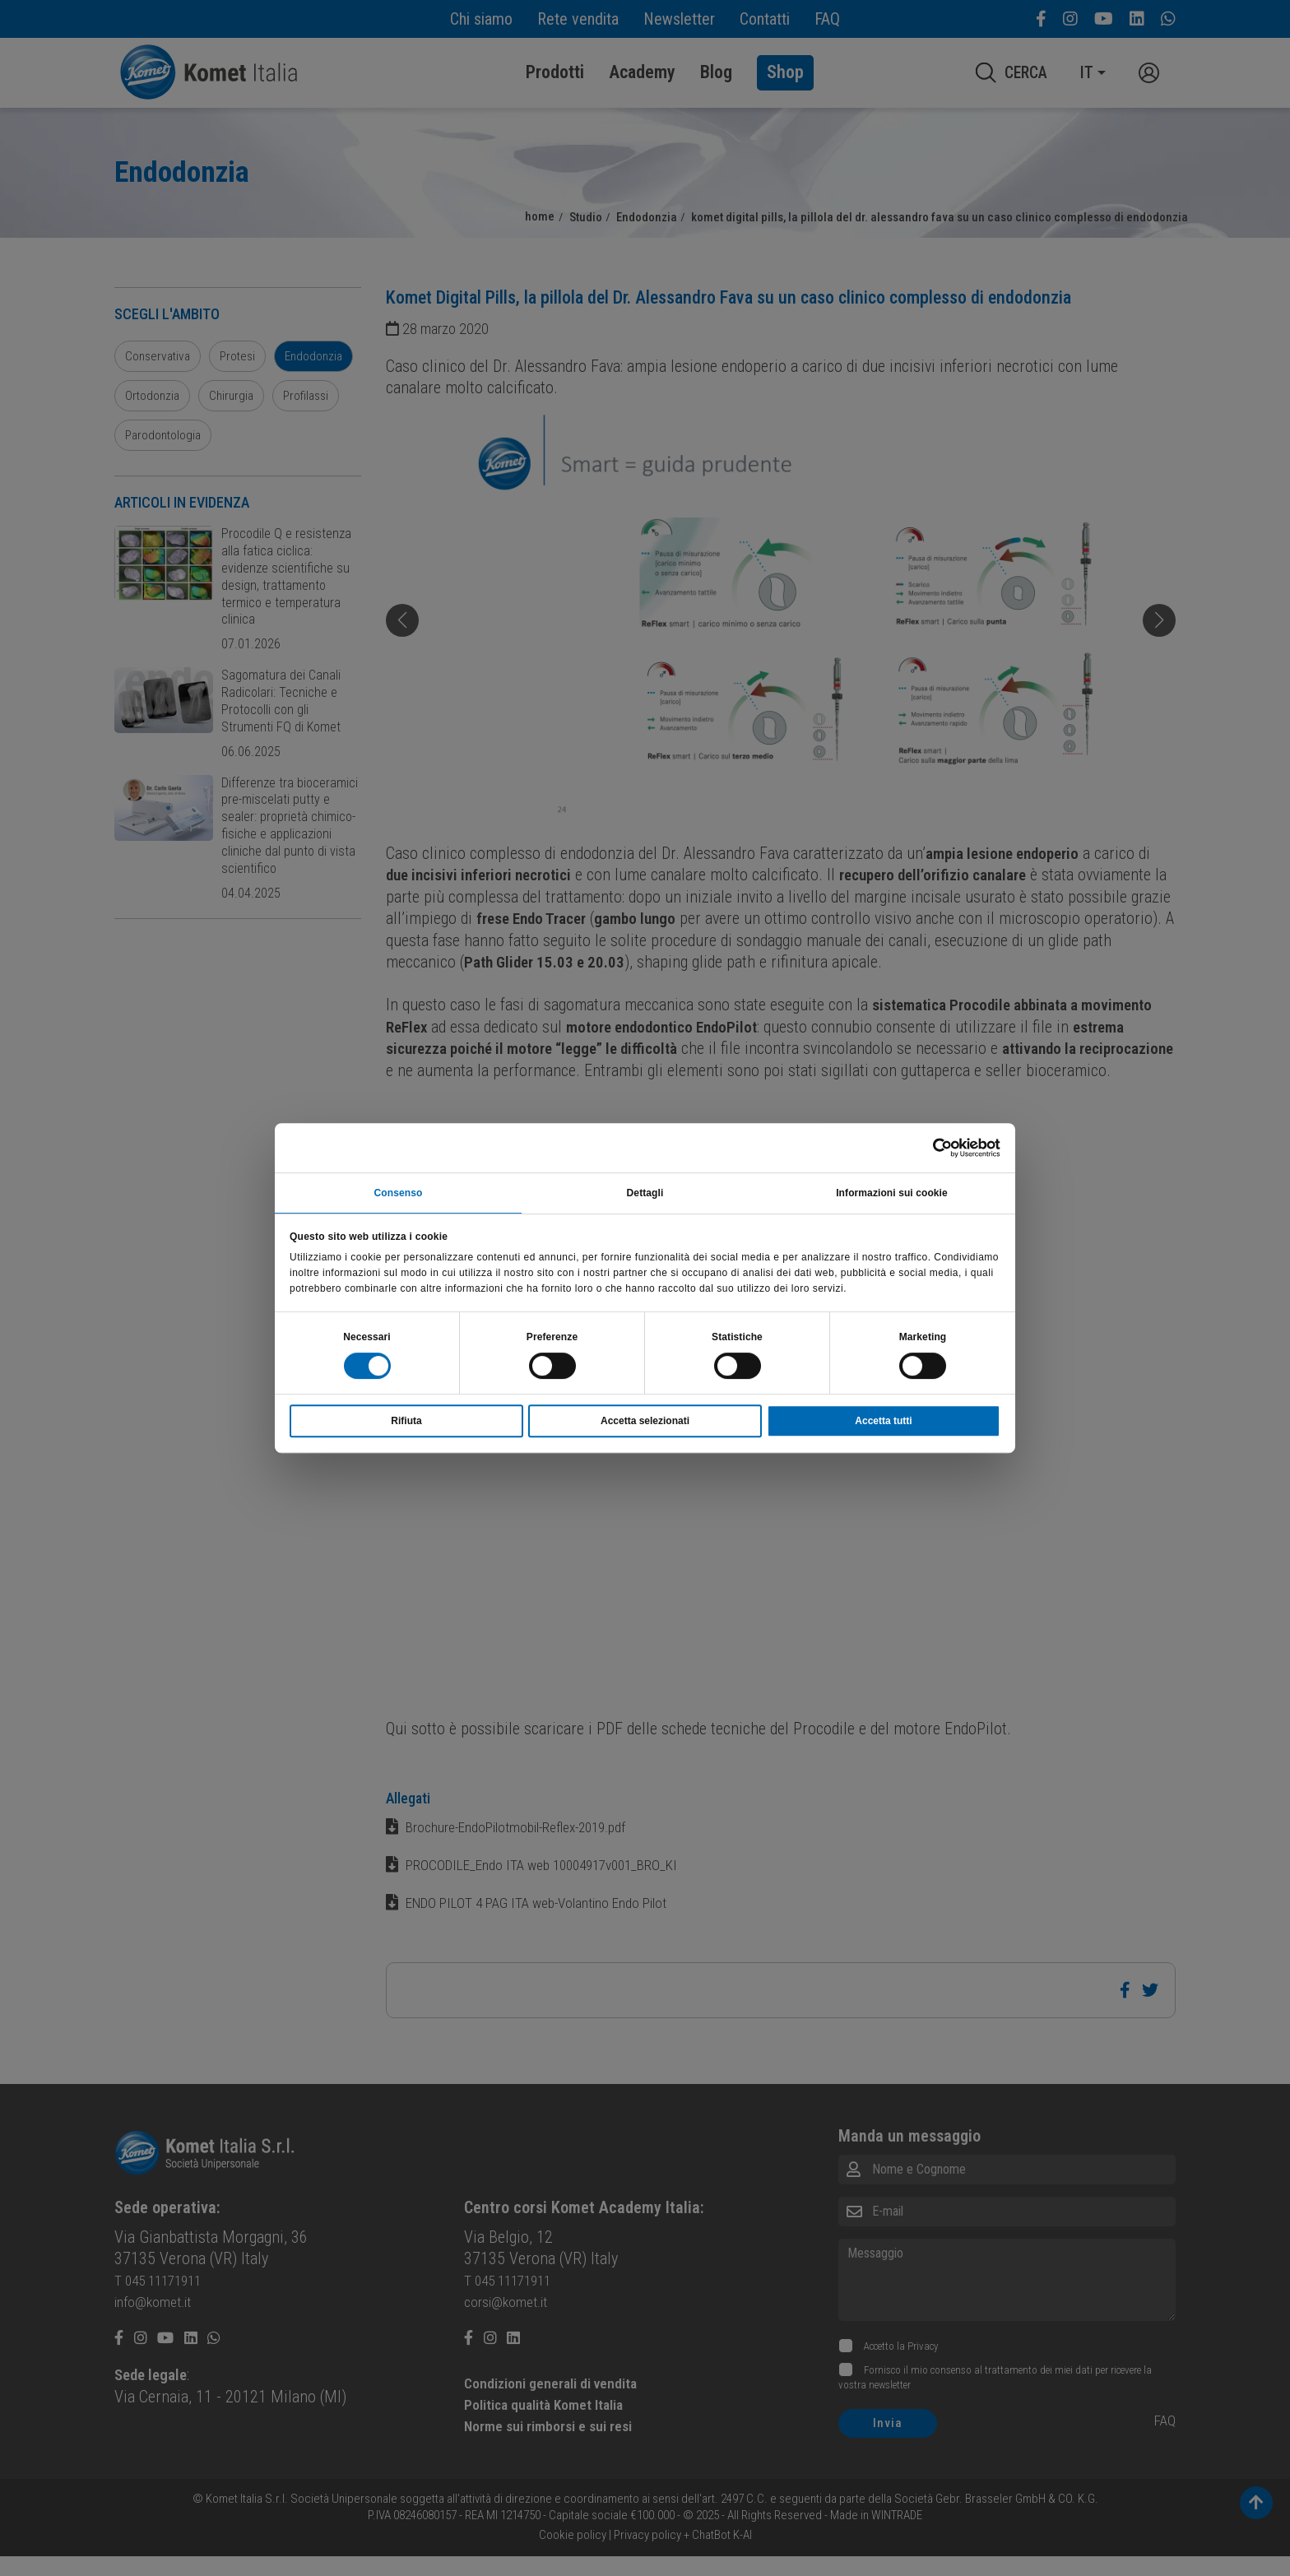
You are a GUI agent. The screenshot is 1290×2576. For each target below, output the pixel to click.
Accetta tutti (883, 1422)
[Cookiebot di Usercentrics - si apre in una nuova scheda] (928, 1146)
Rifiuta (406, 1422)
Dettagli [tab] (645, 1191)
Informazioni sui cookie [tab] (892, 1191)
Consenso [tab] (398, 1191)
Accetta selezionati (645, 1422)
